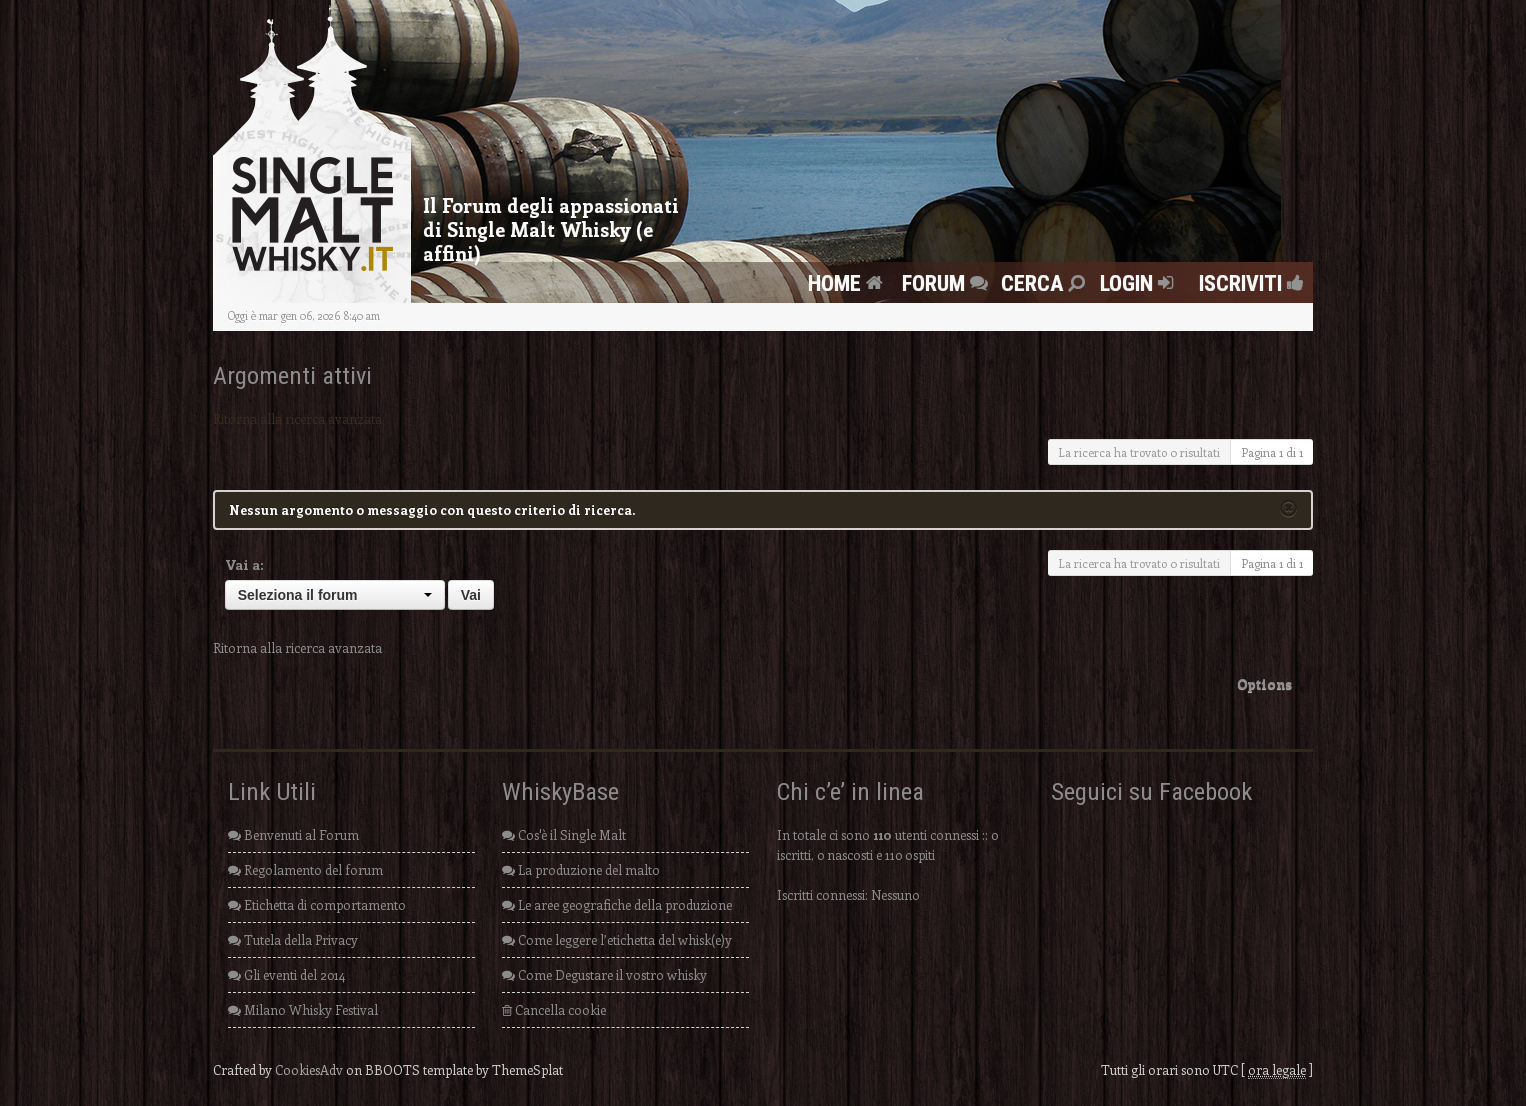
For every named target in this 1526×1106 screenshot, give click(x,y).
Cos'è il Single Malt (564, 834)
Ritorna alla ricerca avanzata (297, 418)
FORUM (947, 283)
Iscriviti (1246, 283)
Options (1264, 683)
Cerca (1045, 283)
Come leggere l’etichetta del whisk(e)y (617, 939)
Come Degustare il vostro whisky (604, 974)
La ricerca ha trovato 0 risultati (1139, 452)
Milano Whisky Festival (303, 1009)
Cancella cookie (554, 1009)
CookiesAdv (309, 1069)
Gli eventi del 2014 (286, 974)
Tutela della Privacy (293, 939)
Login (1139, 283)
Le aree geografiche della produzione (617, 904)
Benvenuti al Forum (293, 834)
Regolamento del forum (305, 869)
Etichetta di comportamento (317, 904)
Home (848, 283)
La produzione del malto (581, 869)
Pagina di (1272, 452)
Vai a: (244, 564)
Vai (471, 595)
